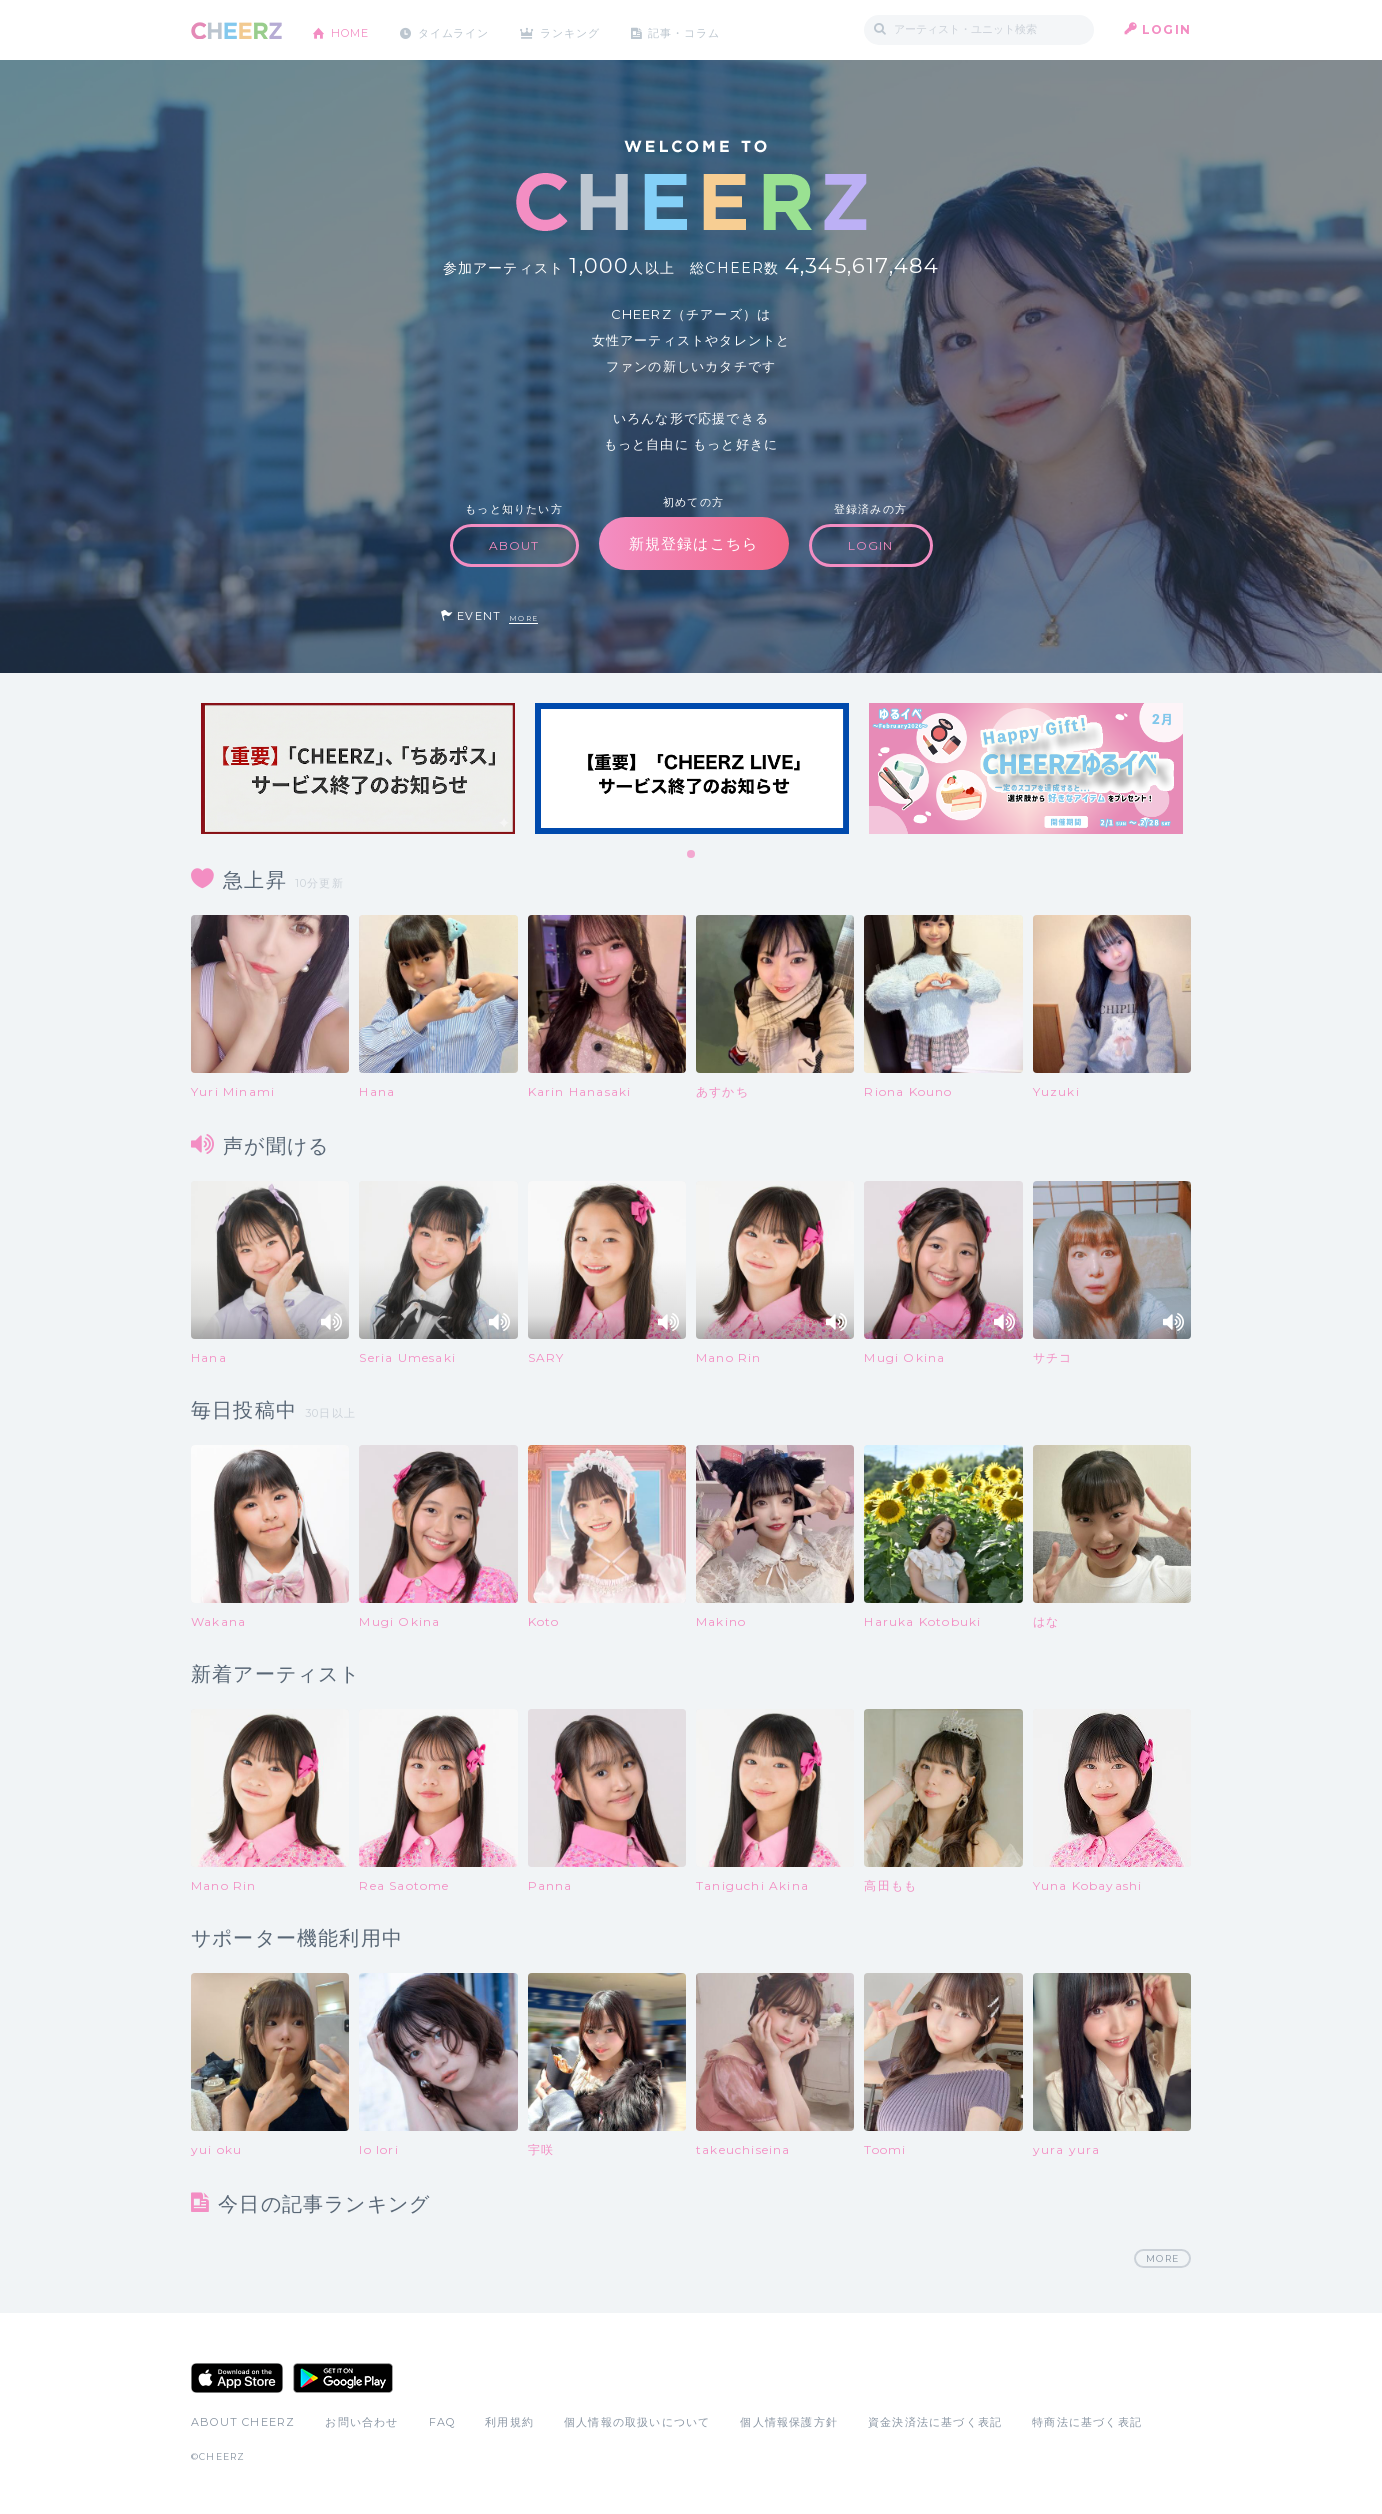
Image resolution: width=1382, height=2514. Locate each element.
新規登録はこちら (694, 543)
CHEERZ (236, 30)
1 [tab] (692, 855)
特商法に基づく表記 (1087, 2423)
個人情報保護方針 (789, 2423)
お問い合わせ (361, 2423)
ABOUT (514, 545)
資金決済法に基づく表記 (935, 2423)
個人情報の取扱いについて (637, 2423)
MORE (523, 618)
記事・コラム (713, 29)
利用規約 (509, 2423)
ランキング (592, 29)
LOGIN (1166, 29)
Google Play (343, 2379)
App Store (237, 2379)
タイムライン (465, 29)
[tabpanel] (358, 768)
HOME (354, 29)
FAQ (442, 2423)
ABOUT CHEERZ (243, 2423)
